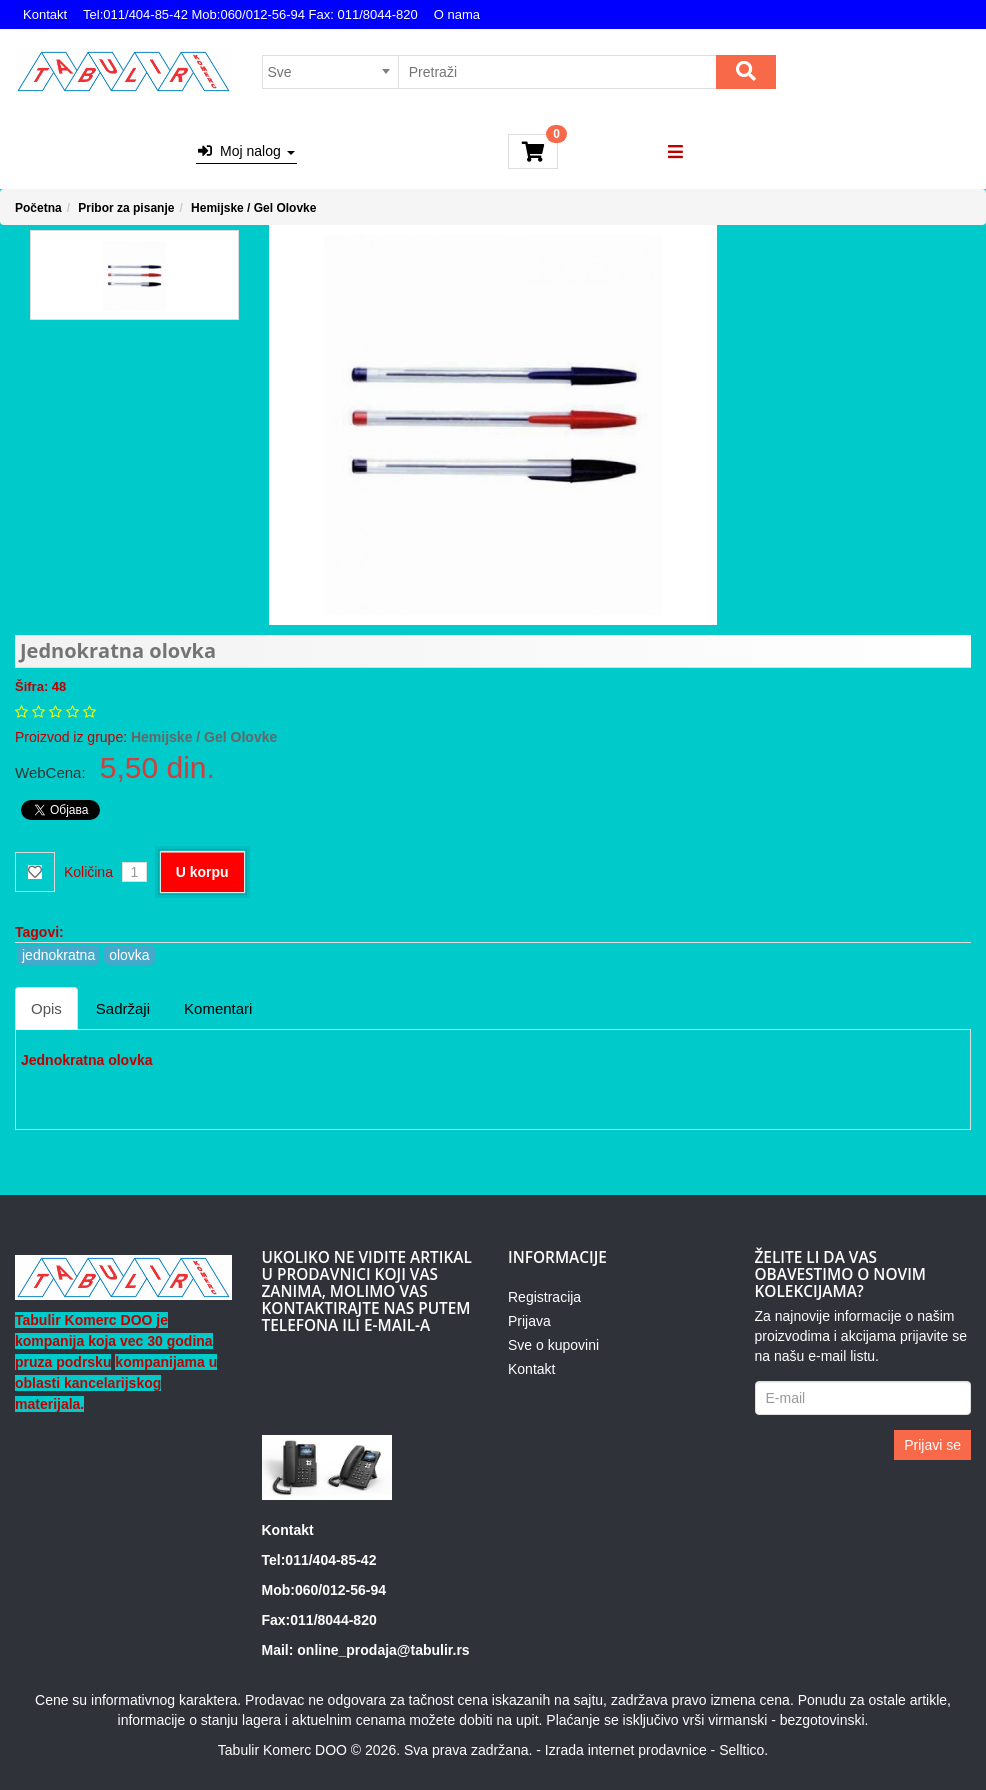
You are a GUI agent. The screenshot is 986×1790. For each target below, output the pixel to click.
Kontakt (45, 14)
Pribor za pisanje (126, 208)
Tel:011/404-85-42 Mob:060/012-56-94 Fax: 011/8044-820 (250, 14)
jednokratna (58, 955)
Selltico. (743, 1750)
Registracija (544, 1297)
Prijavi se (932, 1445)
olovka (129, 955)
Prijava (529, 1321)
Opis (46, 1008)
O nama (457, 14)
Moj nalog (246, 151)
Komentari (218, 1008)
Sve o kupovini (553, 1345)
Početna (38, 208)
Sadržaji (123, 1008)
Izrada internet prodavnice (626, 1750)
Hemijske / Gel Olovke (253, 208)
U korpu (202, 872)
